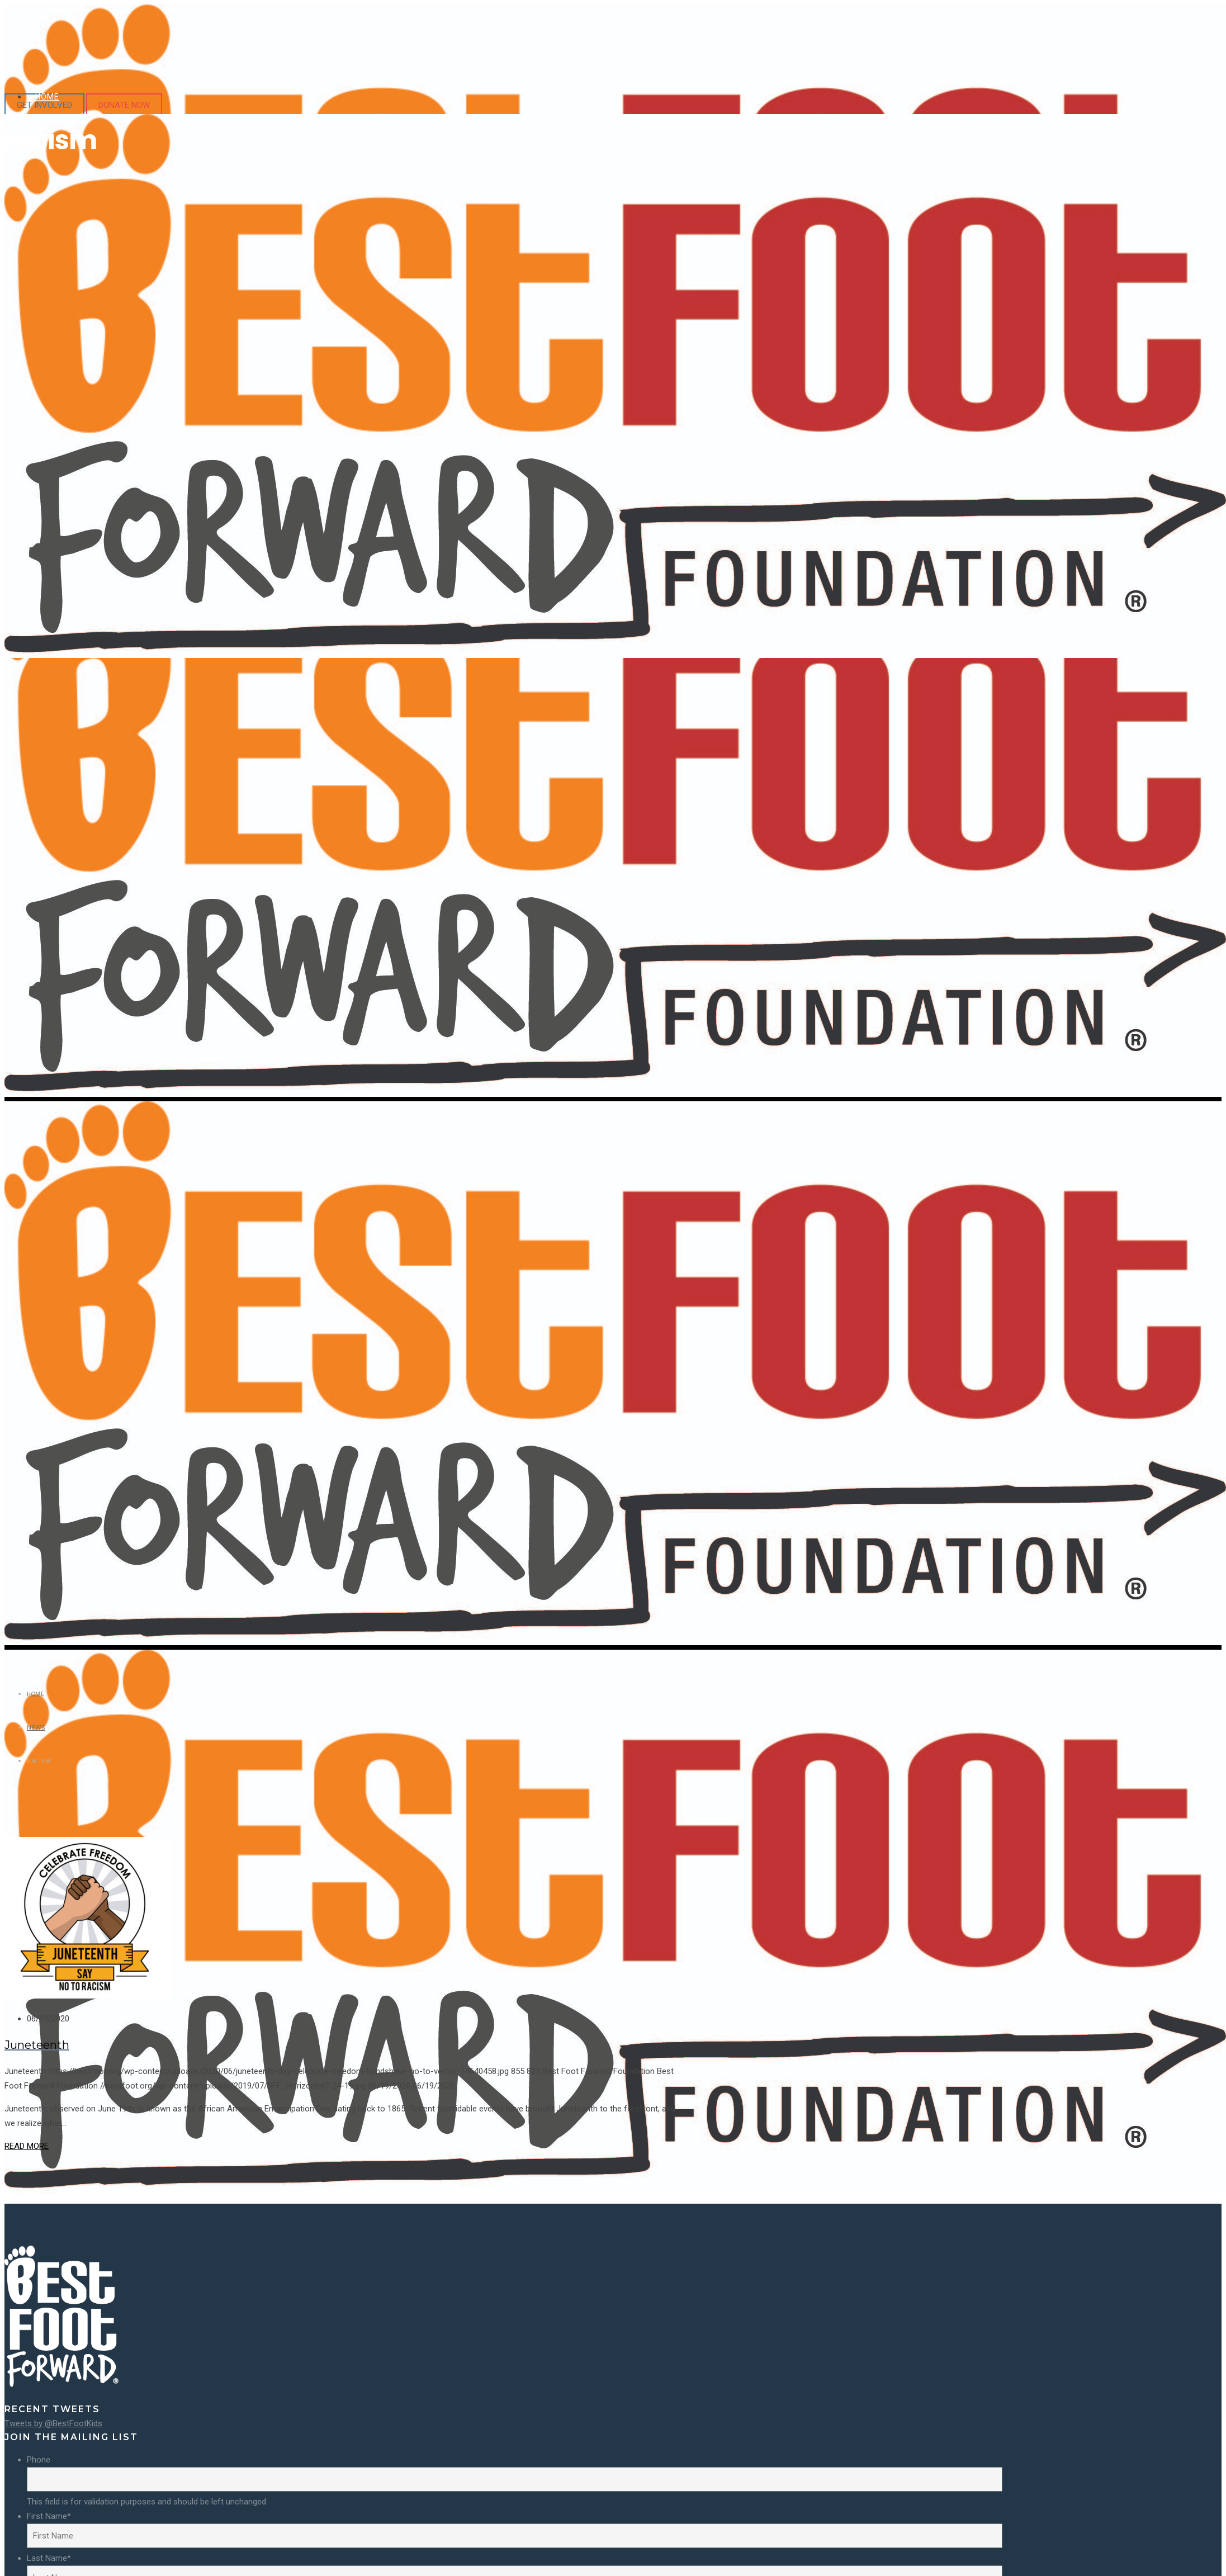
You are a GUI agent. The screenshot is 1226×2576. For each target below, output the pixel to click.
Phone (38, 2460)
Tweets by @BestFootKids (53, 2423)
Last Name (49, 2558)
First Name (49, 2516)
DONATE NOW (124, 105)
